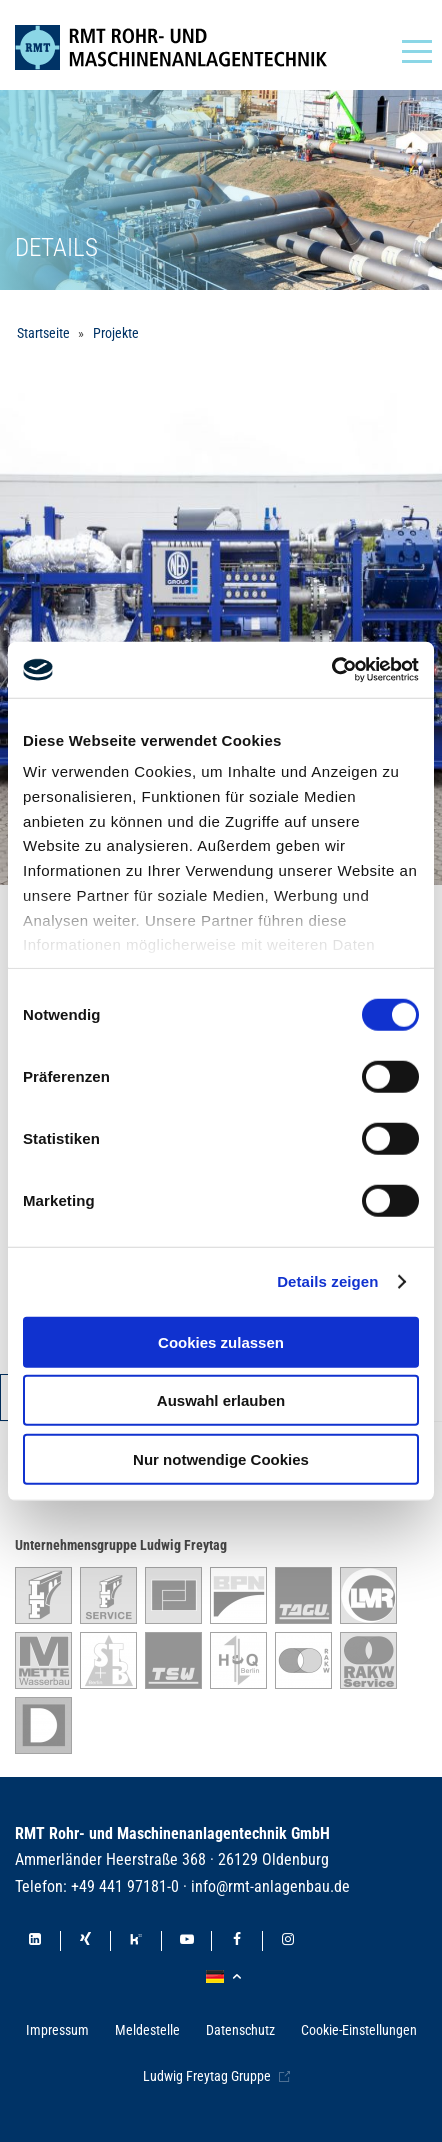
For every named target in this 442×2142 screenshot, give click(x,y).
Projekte (116, 333)
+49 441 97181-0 (125, 1886)
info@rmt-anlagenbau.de (270, 1886)
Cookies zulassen (221, 1341)
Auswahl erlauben (221, 1400)
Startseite (43, 333)
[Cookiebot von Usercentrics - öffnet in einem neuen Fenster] (331, 670)
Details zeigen (327, 1281)
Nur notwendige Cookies (221, 1458)
